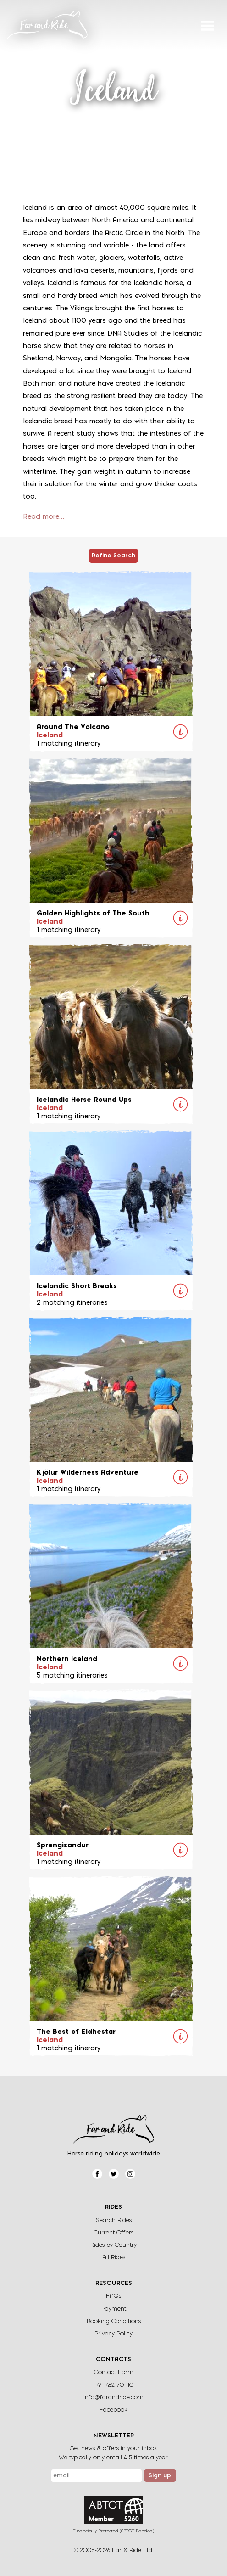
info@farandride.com (113, 2398)
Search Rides (114, 2220)
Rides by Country (113, 2245)
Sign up (160, 2476)
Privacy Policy (113, 2334)
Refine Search (113, 556)
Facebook (113, 2410)
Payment (113, 2309)
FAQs (113, 2296)
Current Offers (113, 2233)
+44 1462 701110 (113, 2385)
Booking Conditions (114, 2321)
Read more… (43, 517)
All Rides (113, 2258)
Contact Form (113, 2372)
